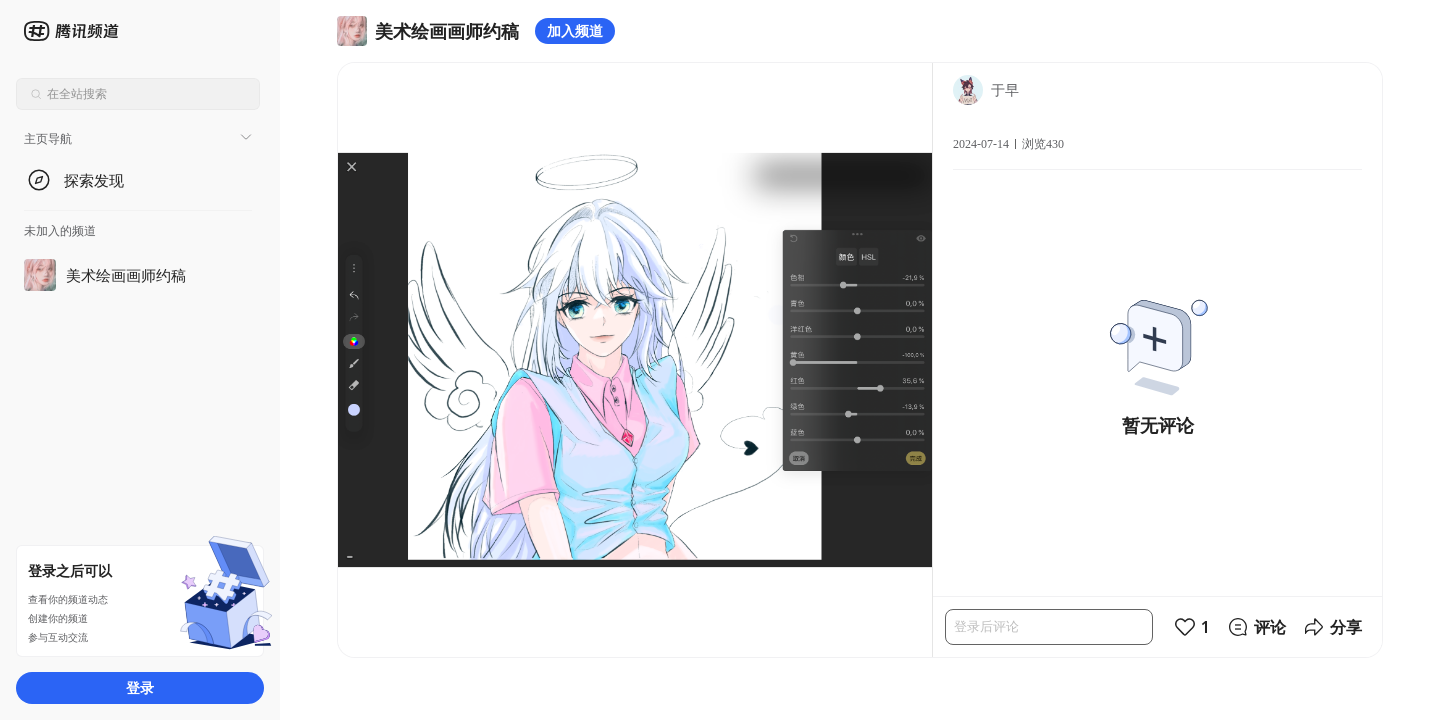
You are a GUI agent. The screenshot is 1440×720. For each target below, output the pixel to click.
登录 (140, 687)
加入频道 (575, 30)
